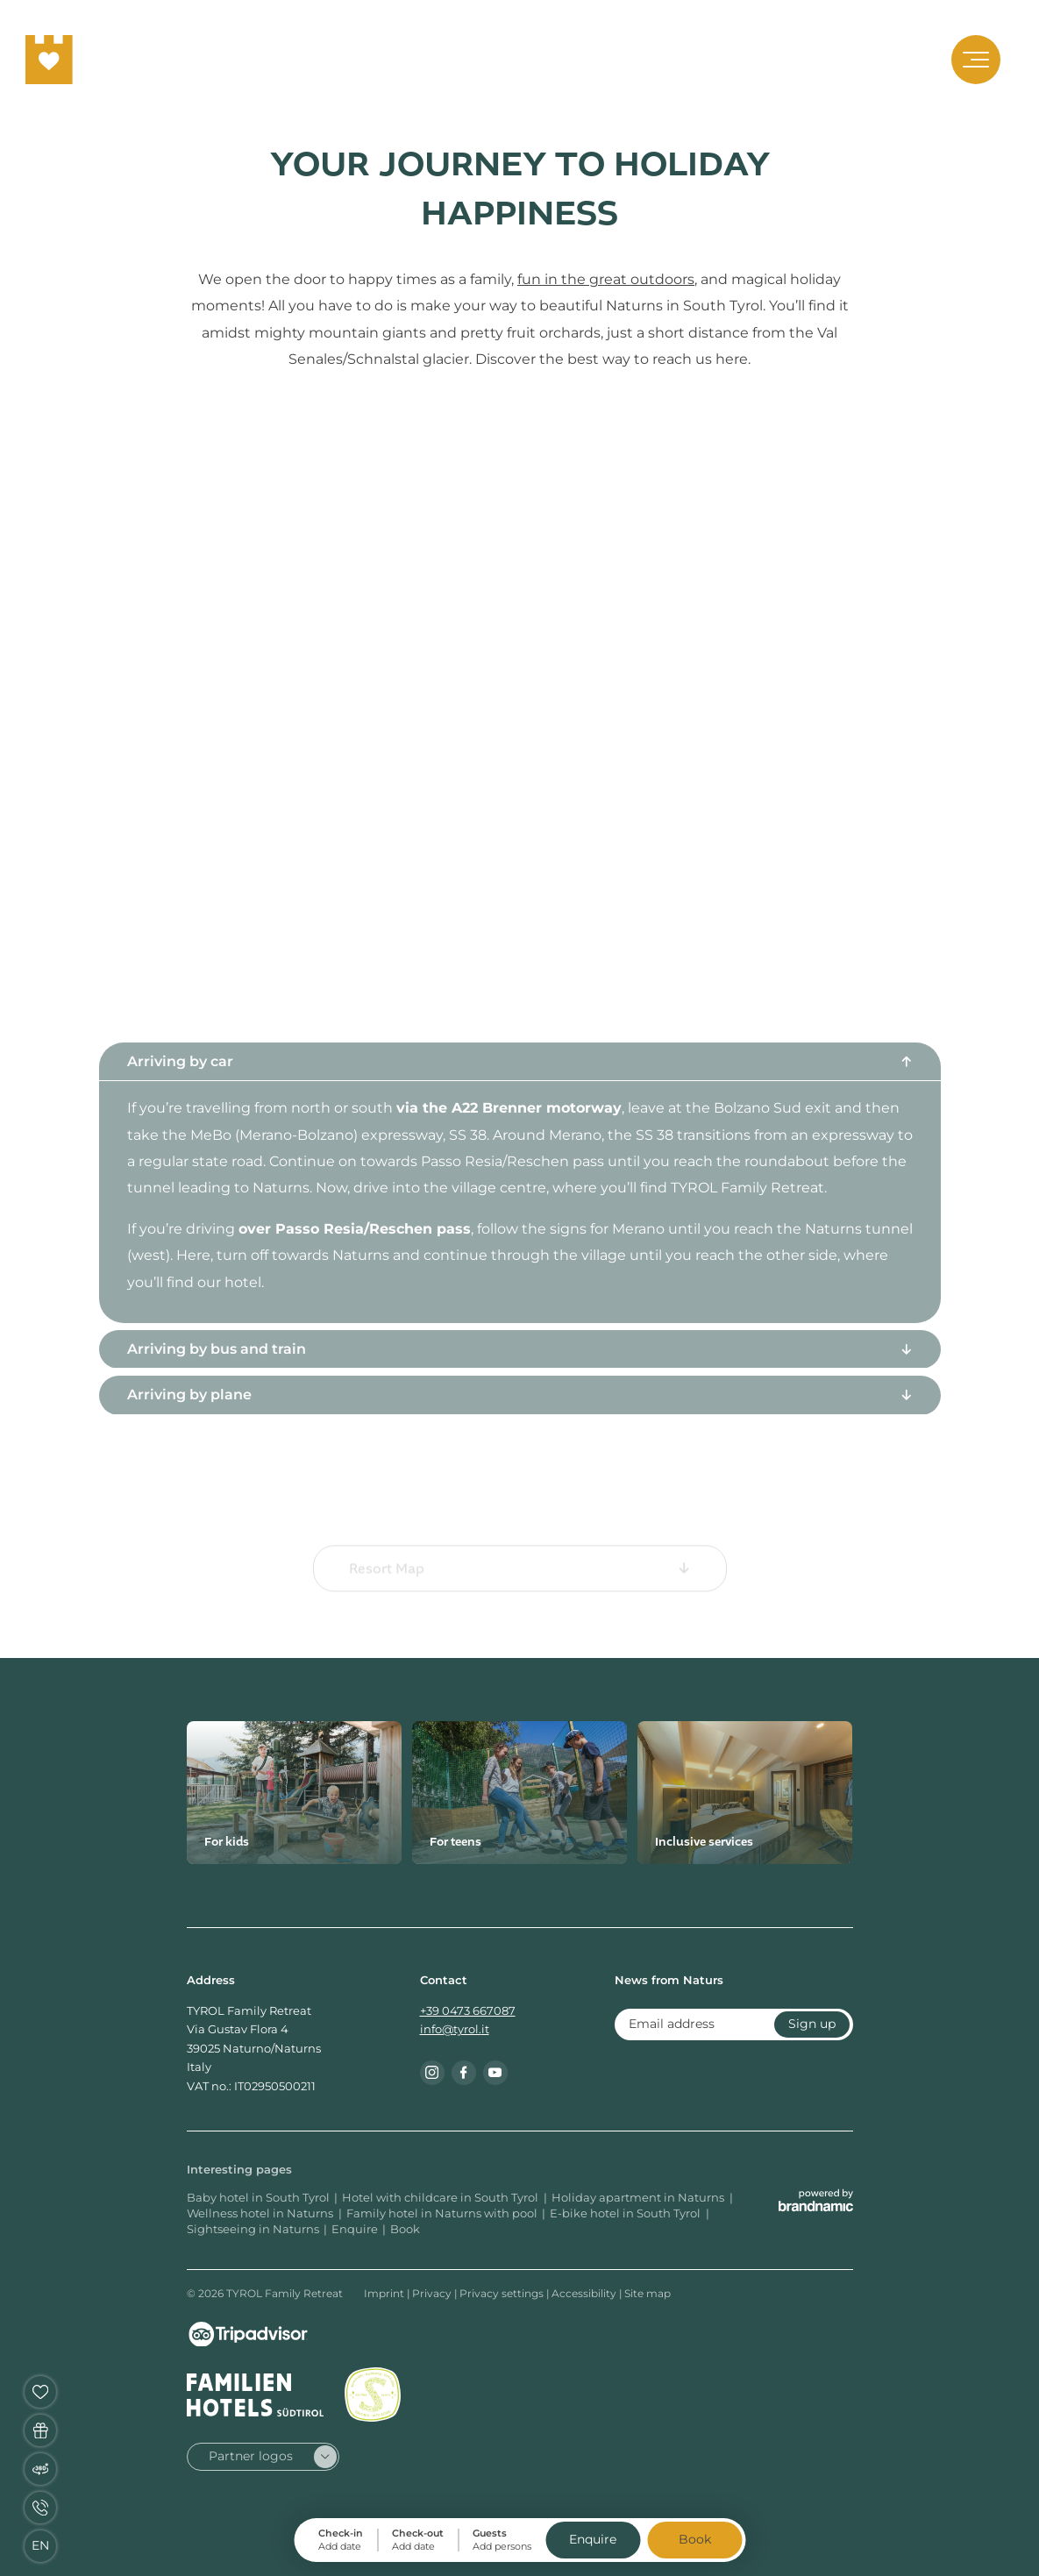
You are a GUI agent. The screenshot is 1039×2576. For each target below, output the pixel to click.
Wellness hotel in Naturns (261, 2213)
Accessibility (585, 2293)
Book (405, 2229)
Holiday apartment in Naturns (639, 2197)
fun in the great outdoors (605, 279)
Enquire (354, 2229)
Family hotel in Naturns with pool (441, 2213)
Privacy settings (502, 2293)
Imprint (385, 2293)
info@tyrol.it (454, 2029)
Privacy (433, 2293)
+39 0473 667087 (468, 2010)
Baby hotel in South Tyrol (258, 2197)
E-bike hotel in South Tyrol (626, 2213)
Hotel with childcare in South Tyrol (441, 2197)
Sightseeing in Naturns (253, 2229)
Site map (647, 2293)
